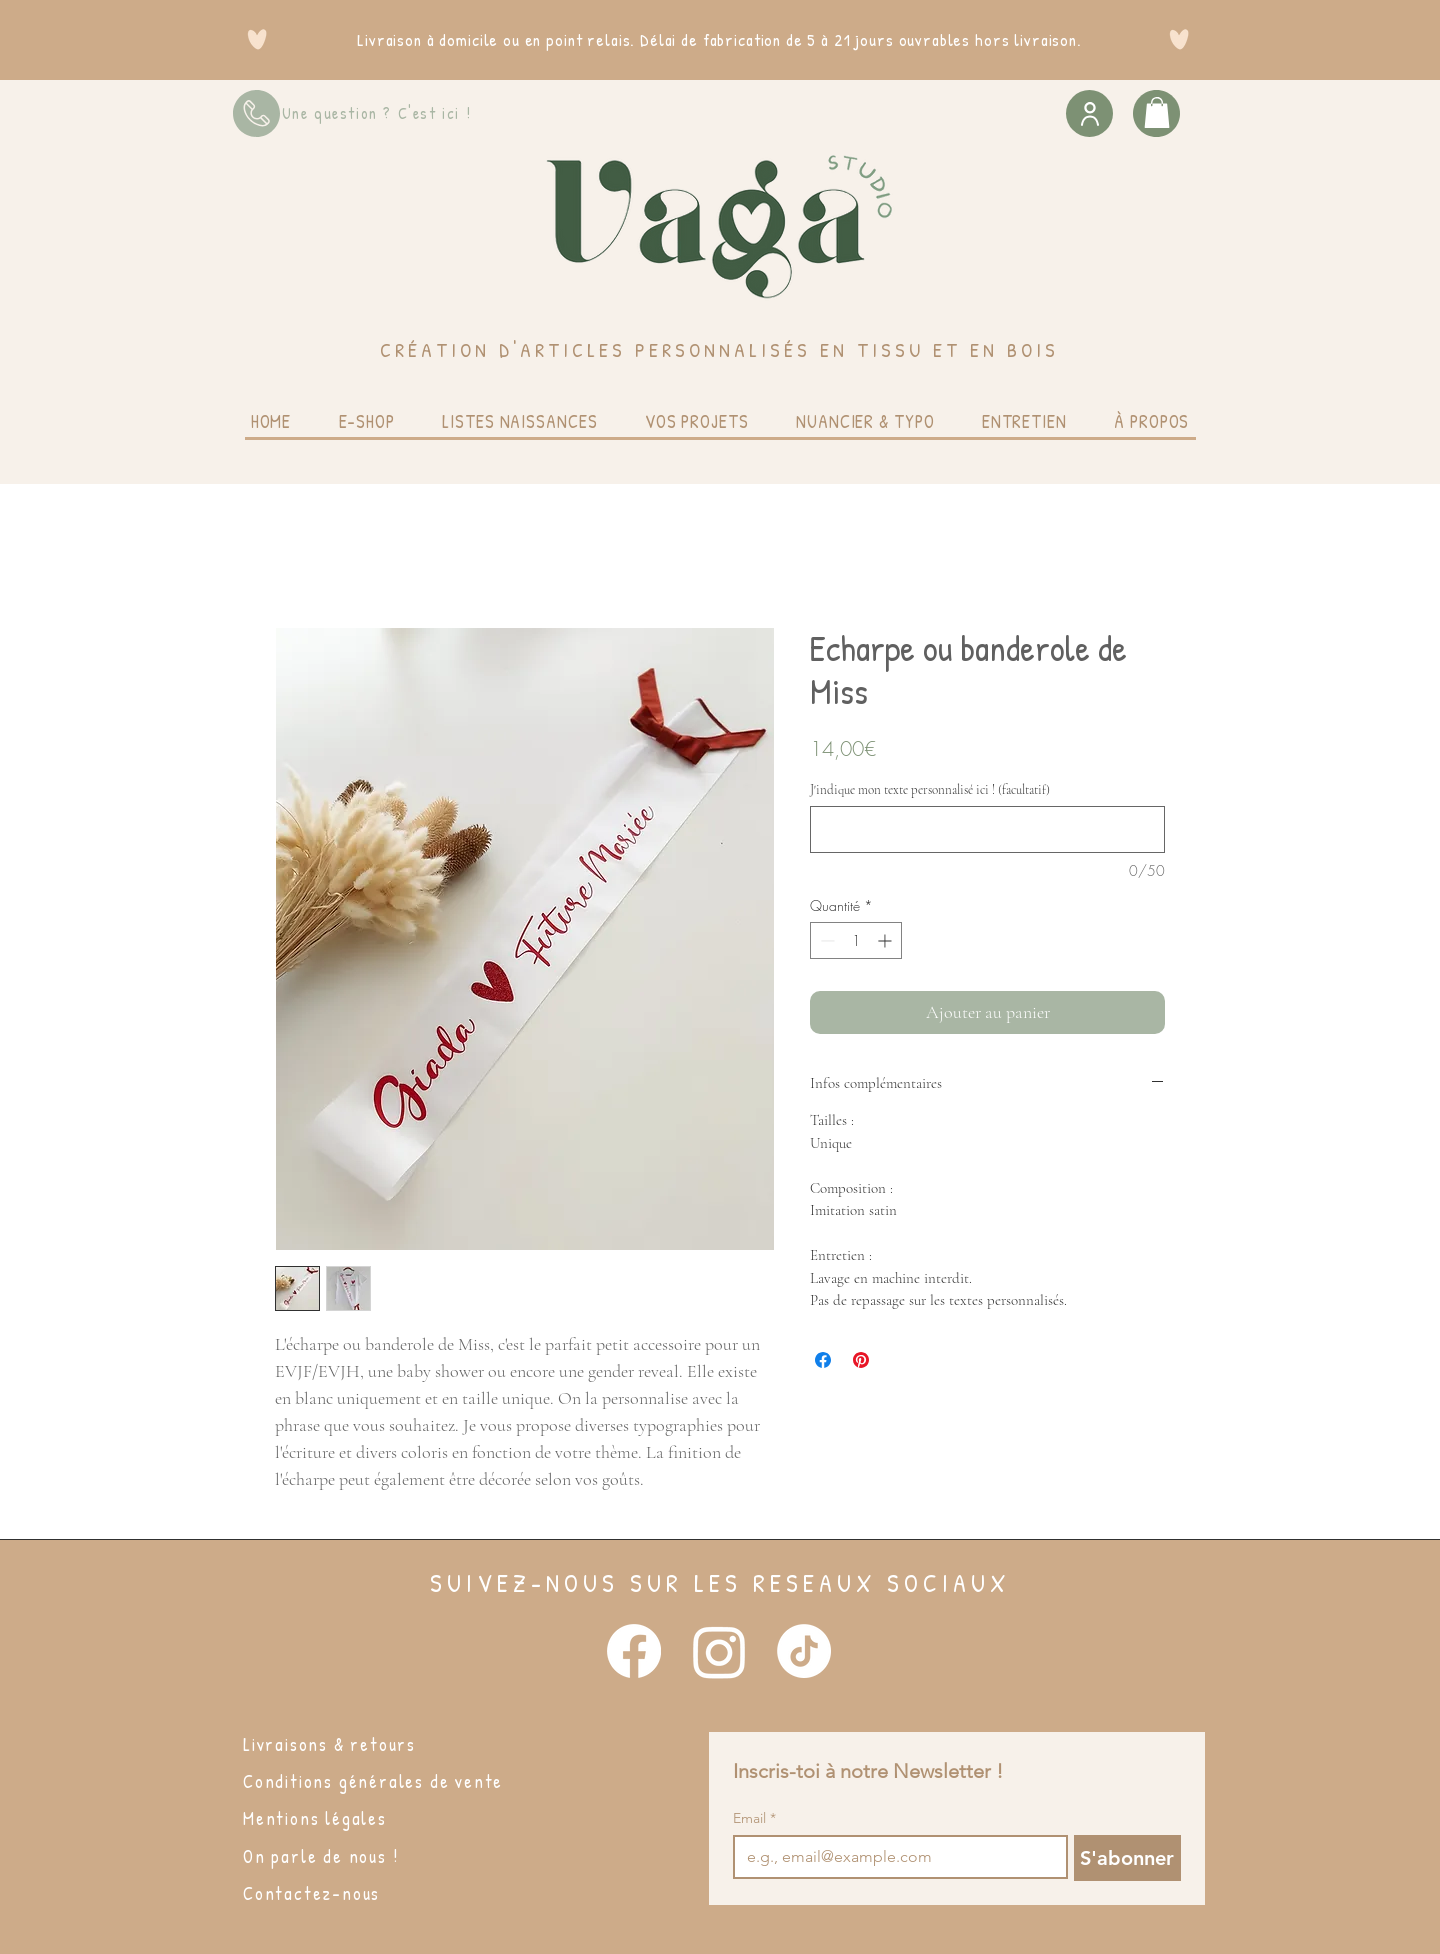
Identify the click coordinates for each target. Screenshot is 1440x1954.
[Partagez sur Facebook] (823, 1360)
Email (754, 1818)
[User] (1089, 113)
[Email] (894, 1857)
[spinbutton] (856, 940)
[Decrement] (825, 940)
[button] (1157, 112)
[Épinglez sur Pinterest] (861, 1360)
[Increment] (886, 940)
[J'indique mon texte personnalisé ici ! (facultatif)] (987, 829)
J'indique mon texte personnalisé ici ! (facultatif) (930, 790)
